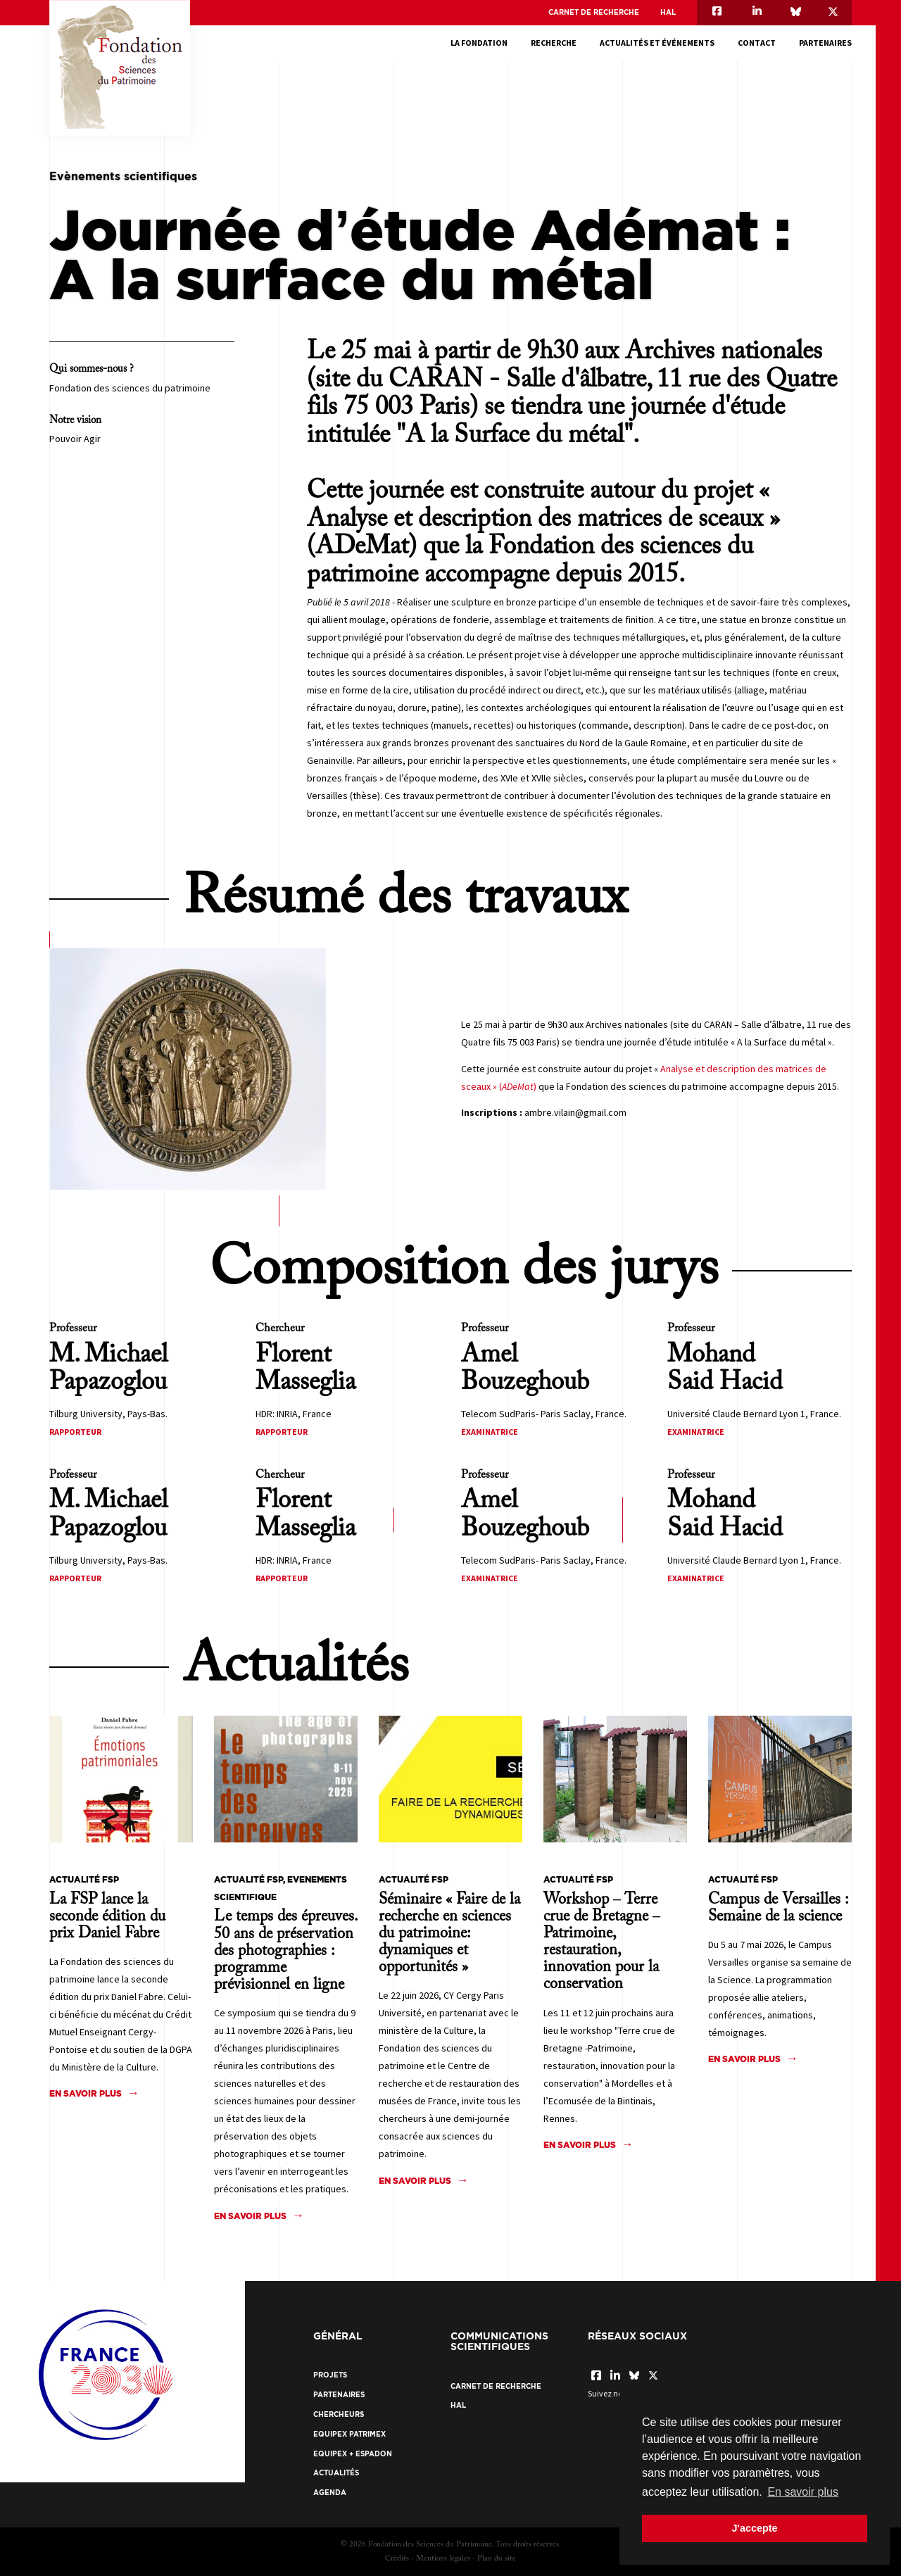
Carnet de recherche (593, 12)
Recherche (553, 42)
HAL (668, 12)
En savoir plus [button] (802, 2492)
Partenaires (825, 42)
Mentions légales (443, 2559)
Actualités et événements (657, 42)
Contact (757, 42)
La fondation (479, 42)
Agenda (329, 2492)
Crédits (397, 2559)
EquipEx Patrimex (349, 2434)
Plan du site (496, 2559)
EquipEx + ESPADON (352, 2454)
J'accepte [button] (754, 2528)
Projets (330, 2375)
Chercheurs (338, 2414)
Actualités (336, 2473)
